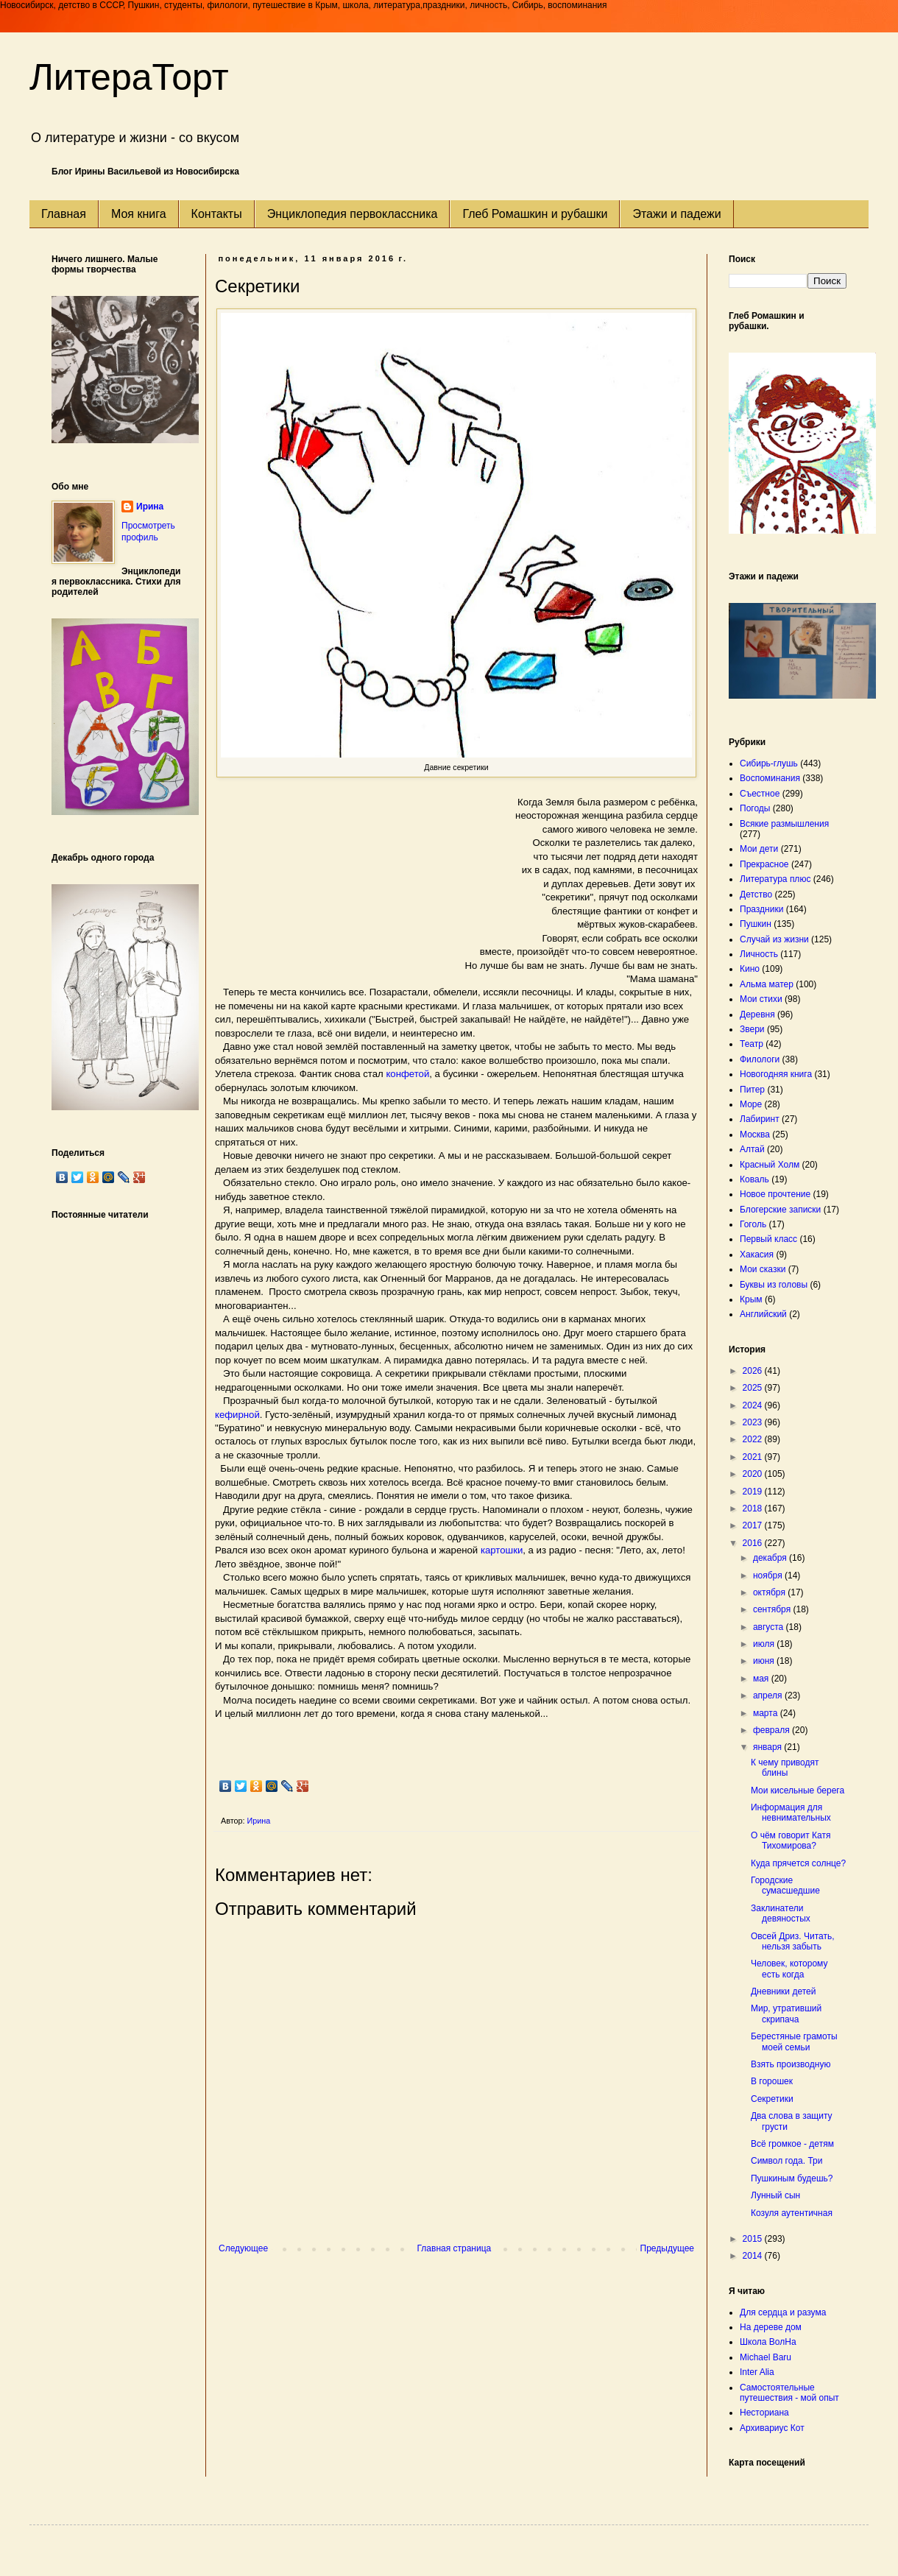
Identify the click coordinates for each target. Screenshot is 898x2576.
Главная (63, 214)
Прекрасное (764, 864)
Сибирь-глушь (769, 763)
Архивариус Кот (772, 2428)
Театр (751, 1044)
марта (766, 1713)
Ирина (149, 506)
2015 (754, 2239)
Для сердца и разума (783, 2312)
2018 (754, 1508)
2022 (754, 1439)
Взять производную (790, 2064)
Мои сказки (762, 1269)
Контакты (216, 214)
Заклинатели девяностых (780, 1913)
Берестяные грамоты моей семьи (794, 2041)
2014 (754, 2256)
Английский (763, 1314)
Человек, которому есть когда (789, 1968)
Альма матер (766, 984)
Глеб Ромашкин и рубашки (534, 214)
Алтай (752, 1149)
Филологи (759, 1059)
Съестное (759, 793)
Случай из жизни (774, 939)
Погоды (755, 808)
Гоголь (753, 1224)
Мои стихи (761, 999)
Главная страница (454, 2248)
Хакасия (757, 1254)
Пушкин (755, 924)
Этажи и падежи (676, 214)
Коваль (754, 1179)
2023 (754, 1422)
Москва (755, 1134)
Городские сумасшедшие (785, 1885)
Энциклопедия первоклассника (352, 214)
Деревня (757, 1014)
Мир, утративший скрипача (786, 2013)
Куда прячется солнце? (798, 1863)
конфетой (406, 1073)
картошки (502, 1550)
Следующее (243, 2248)
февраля (772, 1730)
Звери (752, 1029)
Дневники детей (783, 1991)
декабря (771, 1558)
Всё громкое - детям (792, 2144)
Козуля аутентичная (791, 2213)
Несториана (764, 2412)
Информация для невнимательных (791, 1812)
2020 (754, 1474)
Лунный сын (775, 2195)
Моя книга (138, 214)
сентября (773, 1609)
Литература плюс (775, 879)
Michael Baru (765, 2357)
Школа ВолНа (768, 2342)
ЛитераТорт (129, 77)
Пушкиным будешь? (791, 2178)
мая (762, 1678)
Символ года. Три (787, 2161)
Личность (759, 954)
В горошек (772, 2081)
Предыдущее (667, 2248)
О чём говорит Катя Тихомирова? (790, 1840)
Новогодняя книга (776, 1074)
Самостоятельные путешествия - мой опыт (789, 2392)
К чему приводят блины (785, 1767)
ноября (769, 1575)
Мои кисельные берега (797, 1790)
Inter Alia (757, 2372)
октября (770, 1592)
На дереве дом (771, 2327)
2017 (754, 1525)
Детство (756, 894)
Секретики (772, 2099)
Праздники (761, 909)
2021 (754, 1457)
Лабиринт (759, 1119)
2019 (754, 1491)
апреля (769, 1695)
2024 (754, 1405)
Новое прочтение (775, 1194)
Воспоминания (770, 778)
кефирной (237, 1414)
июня (765, 1661)
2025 (754, 1388)
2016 (754, 1543)
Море (751, 1104)
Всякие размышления (784, 824)
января (768, 1747)
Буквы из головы (773, 1285)
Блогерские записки (780, 1209)
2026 (754, 1371)
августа (769, 1627)
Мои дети (759, 849)
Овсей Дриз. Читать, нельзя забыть (793, 1941)
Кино (750, 969)
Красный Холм (769, 1165)
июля (765, 1644)
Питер (752, 1089)
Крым (751, 1299)
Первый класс (768, 1239)
